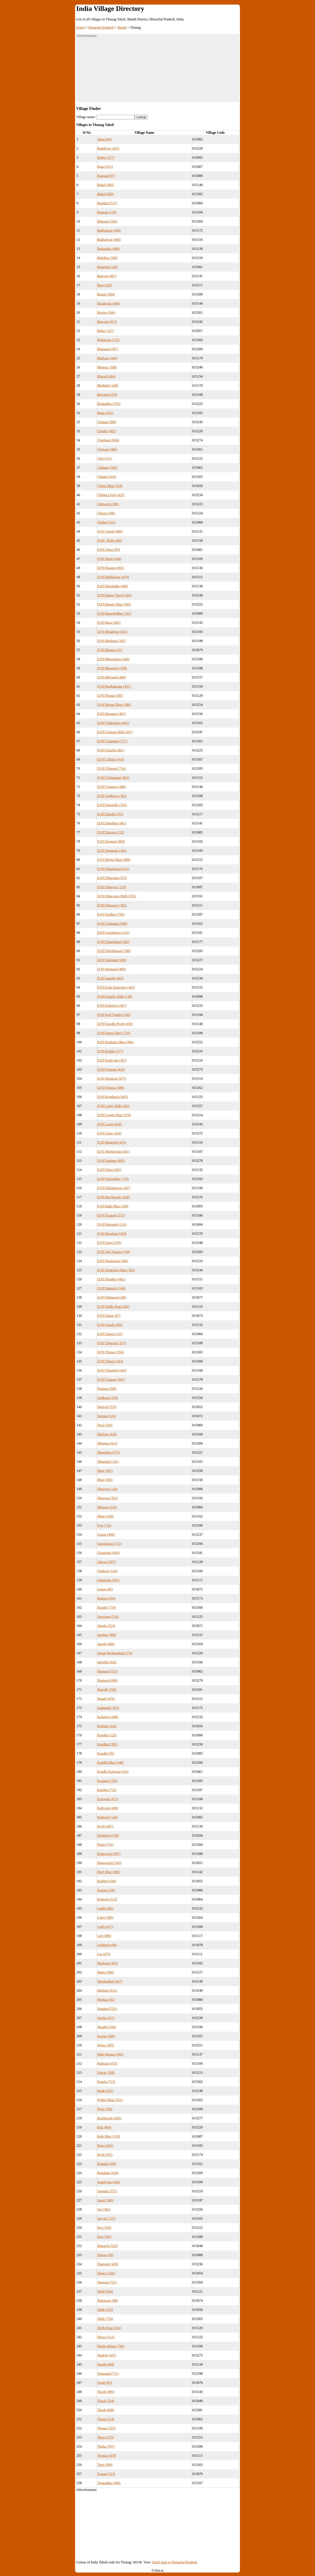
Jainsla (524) (106, 1626)
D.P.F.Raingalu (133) (111, 1224)
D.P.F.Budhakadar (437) (114, 686)
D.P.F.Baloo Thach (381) (114, 595)
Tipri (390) (104, 2465)
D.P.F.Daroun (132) (110, 832)
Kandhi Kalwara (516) (112, 1771)
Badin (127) (105, 157)
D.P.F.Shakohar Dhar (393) (116, 1270)
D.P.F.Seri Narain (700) (113, 1252)
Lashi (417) (105, 1927)
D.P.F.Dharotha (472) (112, 878)
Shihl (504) (105, 2291)
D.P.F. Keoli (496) (110, 531)
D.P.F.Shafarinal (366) (112, 1261)
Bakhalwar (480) (109, 239)
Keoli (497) (105, 1826)
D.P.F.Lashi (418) (109, 1124)
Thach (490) (105, 2392)
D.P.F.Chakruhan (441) (113, 723)
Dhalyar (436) (107, 1434)
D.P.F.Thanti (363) (110, 1361)
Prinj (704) (104, 2109)
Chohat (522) (106, 522)
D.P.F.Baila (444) (109, 559)
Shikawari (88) (107, 2300)
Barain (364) (106, 294)
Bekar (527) (105, 331)
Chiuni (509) (106, 513)
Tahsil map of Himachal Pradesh (174, 2562)
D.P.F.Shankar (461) (111, 1279)
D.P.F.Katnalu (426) (111, 1069)
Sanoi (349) (105, 2200)
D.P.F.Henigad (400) (111, 969)
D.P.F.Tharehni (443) (111, 1370)
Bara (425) (104, 285)
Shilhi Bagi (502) (109, 2328)
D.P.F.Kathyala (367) (111, 1060)
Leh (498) (104, 1936)
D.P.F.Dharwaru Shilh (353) (116, 896)
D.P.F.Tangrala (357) (111, 1343)
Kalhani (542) (106, 1726)
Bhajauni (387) (107, 349)
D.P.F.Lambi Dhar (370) (114, 1115)
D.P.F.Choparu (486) (111, 787)
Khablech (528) (108, 1835)
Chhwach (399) (108, 504)
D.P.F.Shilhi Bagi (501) (113, 1306)
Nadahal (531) (107, 2009)
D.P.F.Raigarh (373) (111, 1215)
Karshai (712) (106, 1790)
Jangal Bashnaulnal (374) (115, 1653)
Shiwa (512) (105, 2337)
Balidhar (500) (107, 258)
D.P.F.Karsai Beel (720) (113, 1033)
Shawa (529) (106, 2273)
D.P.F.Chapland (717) (112, 741)
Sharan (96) (105, 2255)
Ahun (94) (104, 139)
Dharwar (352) (107, 1498)
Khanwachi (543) (109, 1863)
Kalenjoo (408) (107, 1717)
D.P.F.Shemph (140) (111, 1288)
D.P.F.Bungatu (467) (111, 714)
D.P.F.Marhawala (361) (113, 1151)
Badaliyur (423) (108, 148)
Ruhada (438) (106, 2164)
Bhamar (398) (106, 367)
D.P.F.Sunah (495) (110, 1325)
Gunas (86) (105, 1589)
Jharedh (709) (106, 1689)
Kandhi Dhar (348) (110, 1762)
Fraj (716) (104, 1525)
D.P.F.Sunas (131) (109, 1334)
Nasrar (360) (106, 2036)
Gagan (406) (106, 1534)
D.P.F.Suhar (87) (108, 1316)
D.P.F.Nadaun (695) (111, 1161)
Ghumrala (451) (108, 1580)
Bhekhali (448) (107, 385)
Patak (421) (105, 2091)
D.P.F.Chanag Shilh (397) (115, 732)
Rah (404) (104, 2127)
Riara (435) (105, 2145)
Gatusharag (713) (109, 1544)
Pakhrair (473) (107, 2063)
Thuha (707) (106, 2446)
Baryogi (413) (107, 322)
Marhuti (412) (107, 1990)
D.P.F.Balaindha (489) (112, 586)
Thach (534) (105, 2401)
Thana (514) (105, 2419)
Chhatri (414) (106, 477)
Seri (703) (104, 2237)
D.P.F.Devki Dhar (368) (113, 860)
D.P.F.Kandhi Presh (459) (115, 1024)
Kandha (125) (106, 1735)
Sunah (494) (105, 2364)
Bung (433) (105, 413)
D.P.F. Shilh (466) (109, 540)
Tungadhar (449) (108, 2483)
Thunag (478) (106, 2455)
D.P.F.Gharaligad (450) (113, 942)
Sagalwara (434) (108, 2182)
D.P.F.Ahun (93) (108, 550)
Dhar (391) (105, 1471)
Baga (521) (105, 166)
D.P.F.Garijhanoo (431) (113, 933)
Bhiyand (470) (107, 394)
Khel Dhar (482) (108, 1872)
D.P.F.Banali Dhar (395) (114, 604)
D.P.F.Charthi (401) (110, 750)
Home (80, 27)
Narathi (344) (106, 2027)
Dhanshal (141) (108, 1461)
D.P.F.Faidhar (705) (111, 914)
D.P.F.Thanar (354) (110, 1352)
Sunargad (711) (107, 2373)
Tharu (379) (105, 2437)
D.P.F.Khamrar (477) (111, 1078)
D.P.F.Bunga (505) (110, 695)
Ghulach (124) (107, 1571)
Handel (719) (106, 1607)
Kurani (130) (106, 1890)
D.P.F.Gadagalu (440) (112, 923)
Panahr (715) (106, 2082)
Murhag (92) (106, 1999)
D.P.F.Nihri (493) (109, 1170)
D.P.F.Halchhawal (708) (113, 951)
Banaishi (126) (107, 267)
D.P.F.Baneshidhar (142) (114, 613)
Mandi (121, 27)
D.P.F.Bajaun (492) (110, 568)
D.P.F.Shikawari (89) (111, 1297)
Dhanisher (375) (108, 1452)
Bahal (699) (105, 194)
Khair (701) (105, 1844)
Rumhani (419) (107, 2173)
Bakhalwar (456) (109, 230)
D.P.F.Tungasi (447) (111, 1379)
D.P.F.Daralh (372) (110, 814)
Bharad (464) (106, 376)
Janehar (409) (106, 1635)
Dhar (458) (105, 1480)
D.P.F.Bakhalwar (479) (113, 577)
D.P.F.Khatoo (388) (110, 1088)
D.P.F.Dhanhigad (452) (113, 869)
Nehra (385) (105, 2045)
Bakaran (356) (107, 221)
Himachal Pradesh (101, 27)
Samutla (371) (107, 2191)
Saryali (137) (106, 2218)
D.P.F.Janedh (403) (110, 978)
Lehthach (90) (107, 1945)
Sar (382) (103, 2209)
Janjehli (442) (106, 1662)
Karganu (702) (107, 1781)
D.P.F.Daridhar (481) (111, 823)
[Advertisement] (157, 71)
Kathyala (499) (107, 1808)
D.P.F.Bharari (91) (110, 650)
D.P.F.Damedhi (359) (112, 805)
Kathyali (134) (107, 1817)
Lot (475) (103, 1954)
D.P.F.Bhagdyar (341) (112, 632)
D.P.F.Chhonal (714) (111, 768)
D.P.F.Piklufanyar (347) (113, 1188)
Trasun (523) (106, 2474)
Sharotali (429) (107, 2264)
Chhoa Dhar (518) (109, 486)
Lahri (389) (105, 1917)
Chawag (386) (107, 449)
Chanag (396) (106, 422)
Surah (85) (104, 2382)
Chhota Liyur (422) (110, 495)
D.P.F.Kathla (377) (110, 1051)
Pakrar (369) (106, 2072)
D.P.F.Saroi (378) (109, 1243)
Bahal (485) (105, 185)
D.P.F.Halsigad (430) (111, 960)
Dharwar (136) (107, 1489)
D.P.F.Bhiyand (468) (111, 677)
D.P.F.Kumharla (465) (112, 1097)
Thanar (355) (106, 2428)
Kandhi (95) (105, 1753)
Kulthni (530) (106, 1881)
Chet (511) (104, 458)
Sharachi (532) (107, 2246)
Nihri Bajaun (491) (110, 2054)
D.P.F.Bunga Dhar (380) (114, 705)
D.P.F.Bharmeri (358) (112, 668)
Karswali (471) (107, 1799)
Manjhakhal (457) (109, 1981)
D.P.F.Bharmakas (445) (113, 659)
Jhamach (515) (107, 1671)
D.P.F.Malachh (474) (111, 1142)
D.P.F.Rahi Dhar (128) (112, 1206)
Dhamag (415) (107, 1443)
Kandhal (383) (107, 1744)
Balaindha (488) (108, 249)
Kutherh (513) (107, 1899)
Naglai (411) (106, 2018)
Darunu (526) (106, 1416)
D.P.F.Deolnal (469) (111, 841)
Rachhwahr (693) (109, 2118)
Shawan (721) (106, 2282)
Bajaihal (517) (107, 203)
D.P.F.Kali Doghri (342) (114, 1015)
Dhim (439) (105, 1516)
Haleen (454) (106, 1598)
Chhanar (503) (107, 467)
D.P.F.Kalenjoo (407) (112, 1005)
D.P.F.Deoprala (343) (112, 850)
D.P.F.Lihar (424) (109, 1133)
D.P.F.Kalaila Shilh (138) (114, 996)
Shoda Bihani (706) (110, 2346)
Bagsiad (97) (106, 176)
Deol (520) (104, 1425)
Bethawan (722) (108, 340)
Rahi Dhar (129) (108, 2136)
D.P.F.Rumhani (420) (112, 1233)
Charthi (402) (106, 431)
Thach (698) (105, 2410)
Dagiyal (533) (106, 1407)
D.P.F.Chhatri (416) (110, 759)
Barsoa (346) (106, 312)
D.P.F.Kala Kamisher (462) (116, 987)
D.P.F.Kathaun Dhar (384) (115, 1042)
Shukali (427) (106, 2355)
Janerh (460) (106, 1644)
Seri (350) (104, 2227)
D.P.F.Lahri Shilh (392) (113, 1106)
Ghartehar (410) (108, 1553)
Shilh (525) (105, 2310)
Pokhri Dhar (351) (110, 2100)
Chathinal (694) (108, 440)
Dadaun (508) (106, 1388)
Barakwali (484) (108, 303)
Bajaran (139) (106, 212)
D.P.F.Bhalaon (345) (111, 641)
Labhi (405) (105, 1908)
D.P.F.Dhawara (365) (111, 905)
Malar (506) (105, 1972)
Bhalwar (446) (107, 358)
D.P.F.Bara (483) (108, 622)
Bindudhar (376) (108, 404)
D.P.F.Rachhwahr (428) (113, 1197)
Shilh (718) (105, 2319)
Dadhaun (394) (107, 1398)
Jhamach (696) (107, 1680)
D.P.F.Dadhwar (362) (112, 796)
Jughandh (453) (108, 1708)
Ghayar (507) (106, 1562)
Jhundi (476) (106, 1699)
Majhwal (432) (107, 1963)
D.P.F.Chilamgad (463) (113, 777)
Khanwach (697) (108, 1854)
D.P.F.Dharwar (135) (111, 887)
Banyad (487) (106, 276)
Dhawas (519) (107, 1507)
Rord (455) (105, 2155)
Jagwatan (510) (107, 1616)
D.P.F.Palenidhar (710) (113, 1179)
